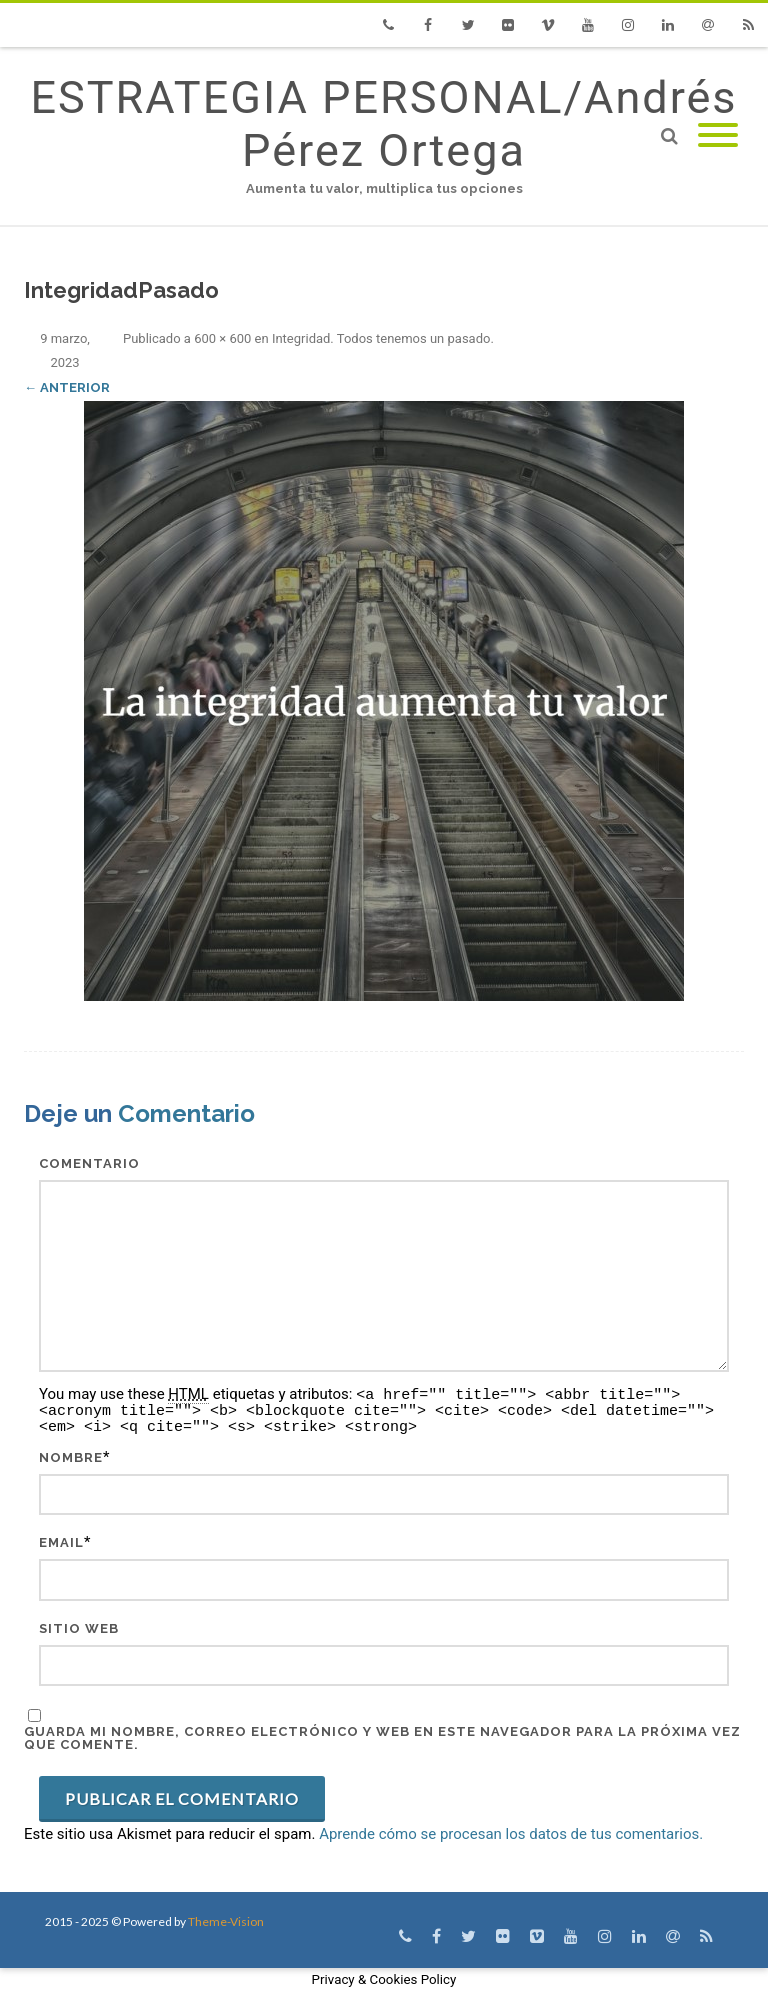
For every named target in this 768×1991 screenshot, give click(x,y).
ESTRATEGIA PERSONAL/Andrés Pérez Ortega (383, 124)
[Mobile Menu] (718, 136)
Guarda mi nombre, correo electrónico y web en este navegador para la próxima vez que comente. (382, 1738)
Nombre (71, 1457)
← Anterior (67, 387)
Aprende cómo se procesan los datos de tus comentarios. (511, 1834)
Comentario (89, 1163)
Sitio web (79, 1628)
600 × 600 (222, 338)
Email (61, 1542)
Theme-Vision (226, 1921)
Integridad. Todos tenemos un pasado (381, 338)
